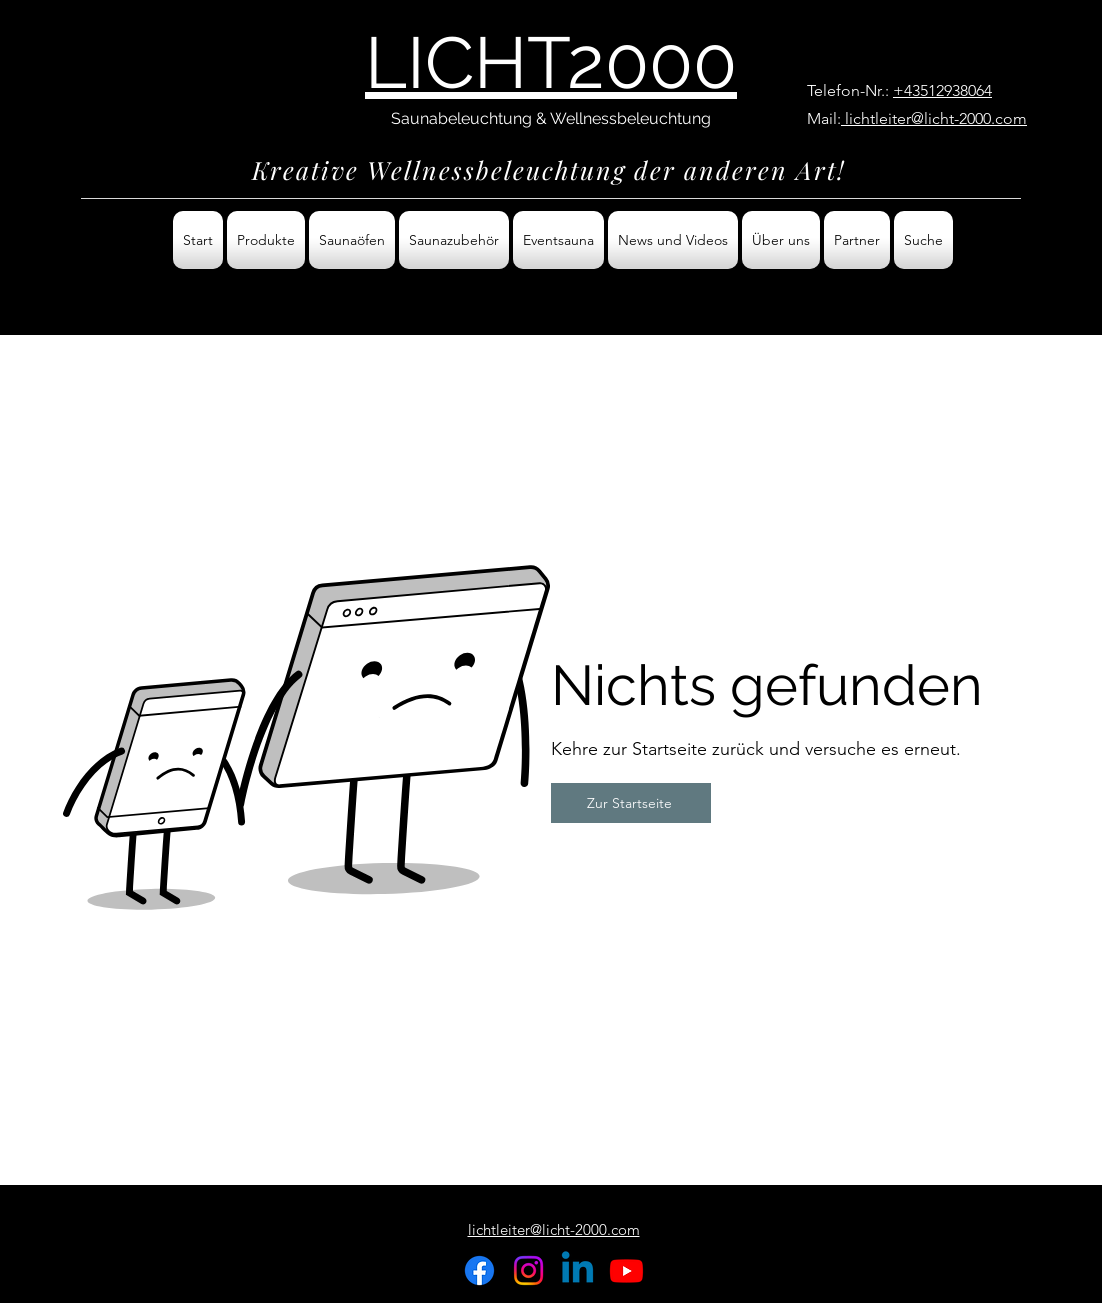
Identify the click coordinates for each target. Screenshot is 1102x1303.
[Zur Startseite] (631, 803)
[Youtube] (626, 1270)
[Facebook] (479, 1270)
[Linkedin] (577, 1270)
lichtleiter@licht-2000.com (934, 118)
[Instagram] (528, 1270)
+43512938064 (942, 90)
